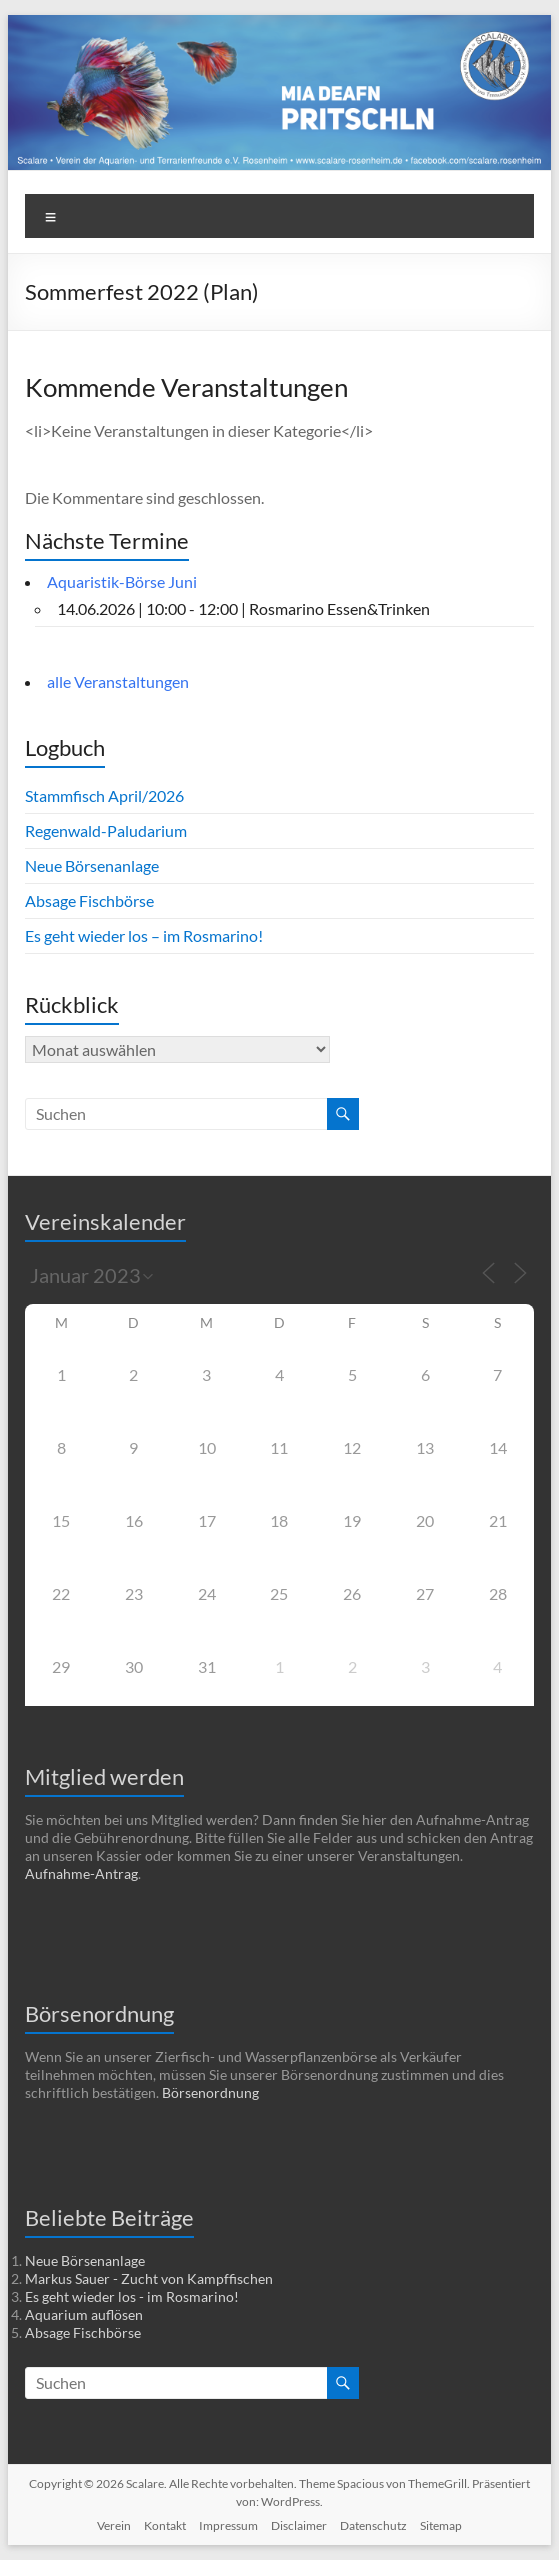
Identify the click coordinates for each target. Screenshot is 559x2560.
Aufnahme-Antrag (81, 1873)
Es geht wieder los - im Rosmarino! (132, 2296)
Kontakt (165, 2525)
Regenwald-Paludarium (106, 830)
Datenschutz (373, 2525)
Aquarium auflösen (84, 2314)
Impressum (228, 2525)
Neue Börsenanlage (92, 865)
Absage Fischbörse (89, 900)
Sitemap (441, 2525)
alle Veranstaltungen (118, 681)
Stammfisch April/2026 (104, 795)
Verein (114, 2525)
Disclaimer (299, 2525)
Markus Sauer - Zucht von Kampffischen (149, 2278)
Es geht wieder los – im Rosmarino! (144, 935)
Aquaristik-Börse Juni (122, 581)
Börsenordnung (210, 2092)
